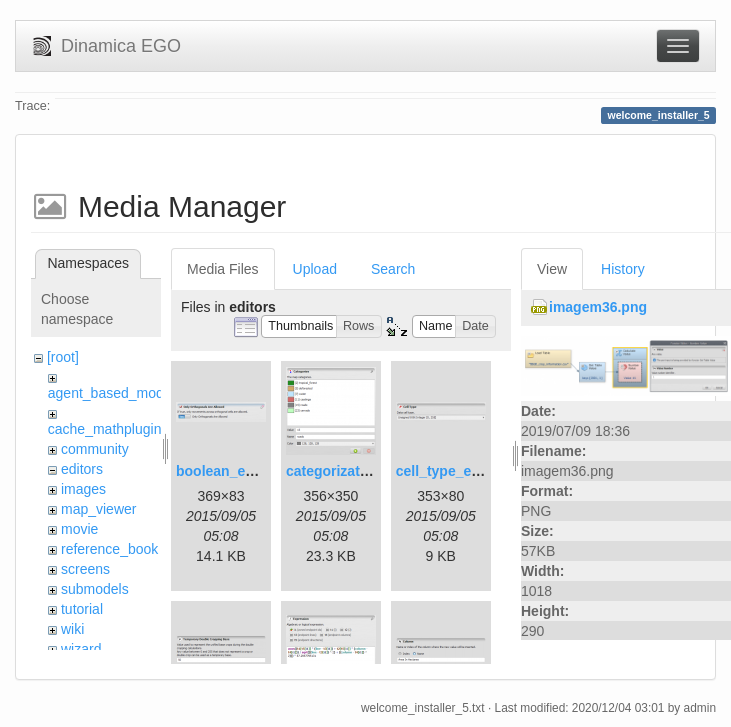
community (95, 449)
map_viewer (98, 509)
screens (85, 569)
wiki (72, 629)
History (623, 269)
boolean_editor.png (240, 471)
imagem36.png (598, 307)
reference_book (109, 549)
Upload (315, 269)
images (83, 489)
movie (79, 529)
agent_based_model (111, 393)
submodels (95, 589)
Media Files (223, 269)
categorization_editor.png (371, 471)
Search (393, 269)
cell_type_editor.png (463, 471)
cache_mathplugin (105, 429)
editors (82, 469)
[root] (63, 357)
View (552, 269)
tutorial (82, 609)
